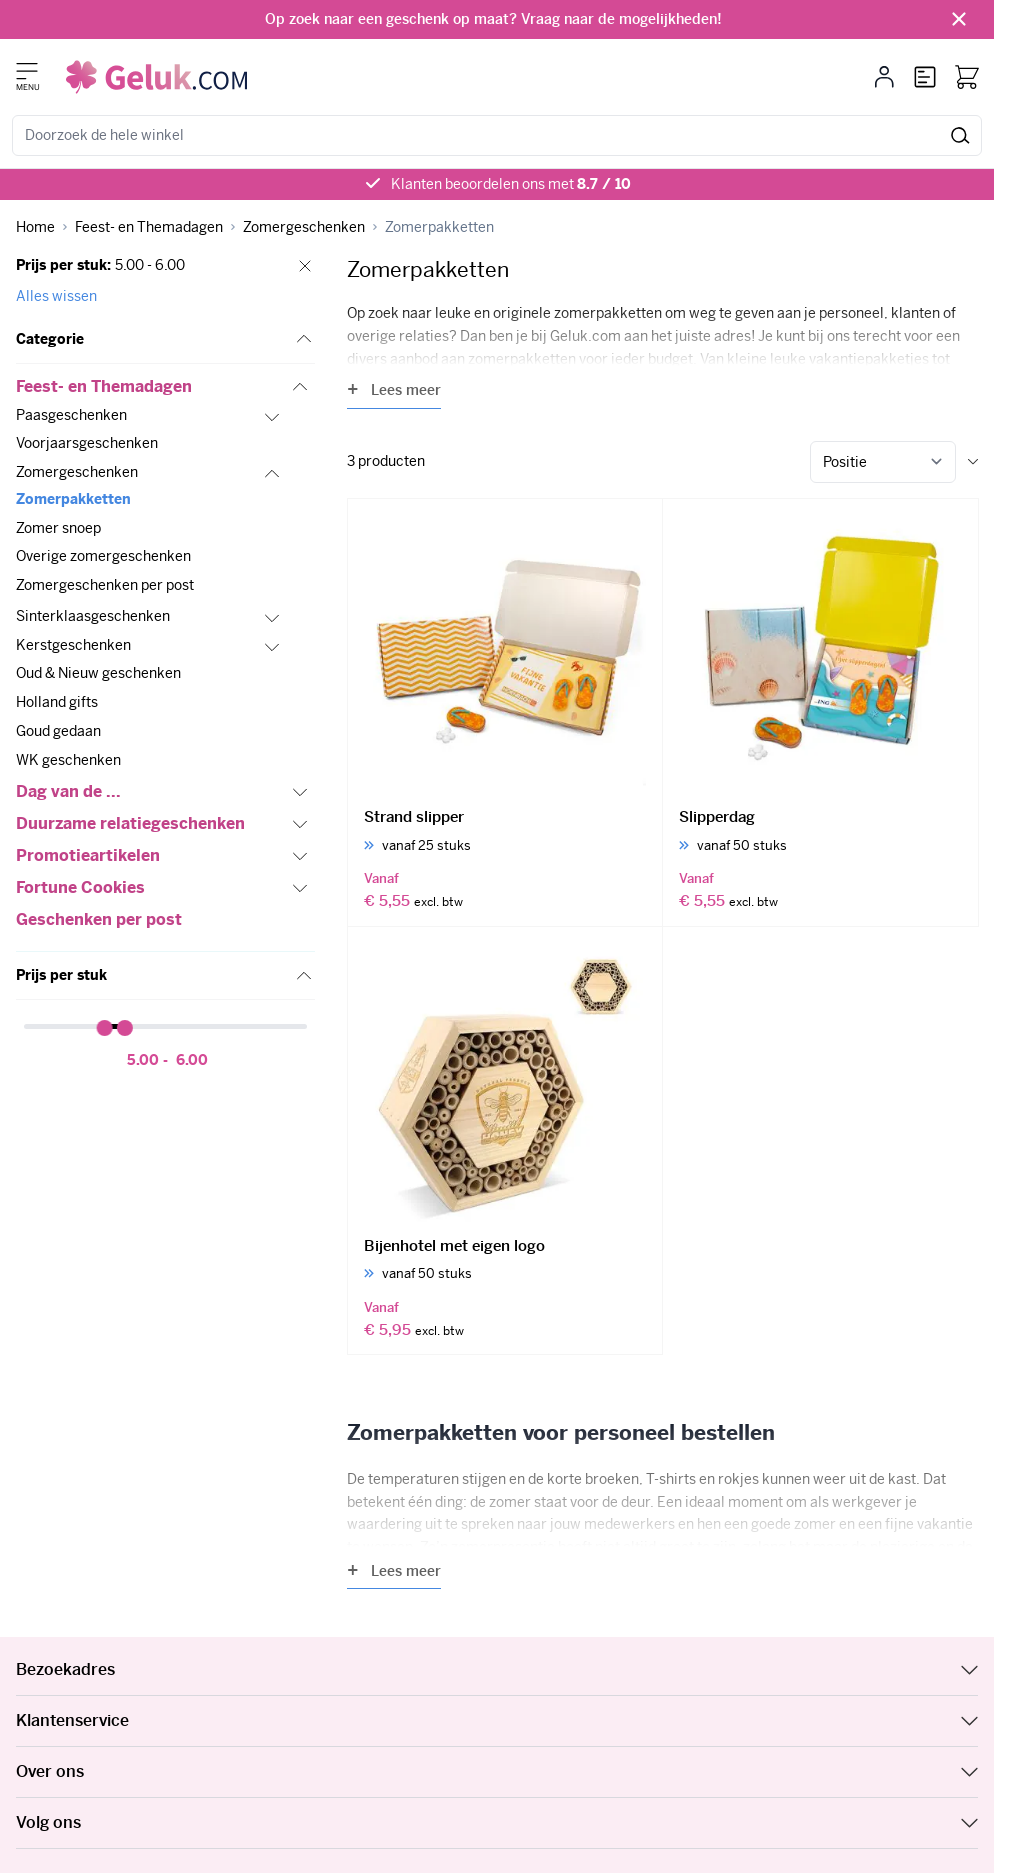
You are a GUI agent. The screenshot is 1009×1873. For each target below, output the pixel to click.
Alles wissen (56, 296)
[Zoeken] (960, 135)
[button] (165, 340)
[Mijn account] (884, 77)
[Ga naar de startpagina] (156, 77)
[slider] (105, 1028)
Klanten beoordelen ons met (511, 184)
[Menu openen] (27, 71)
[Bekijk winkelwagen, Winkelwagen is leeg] (967, 77)
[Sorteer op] (883, 462)
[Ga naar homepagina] (35, 227)
